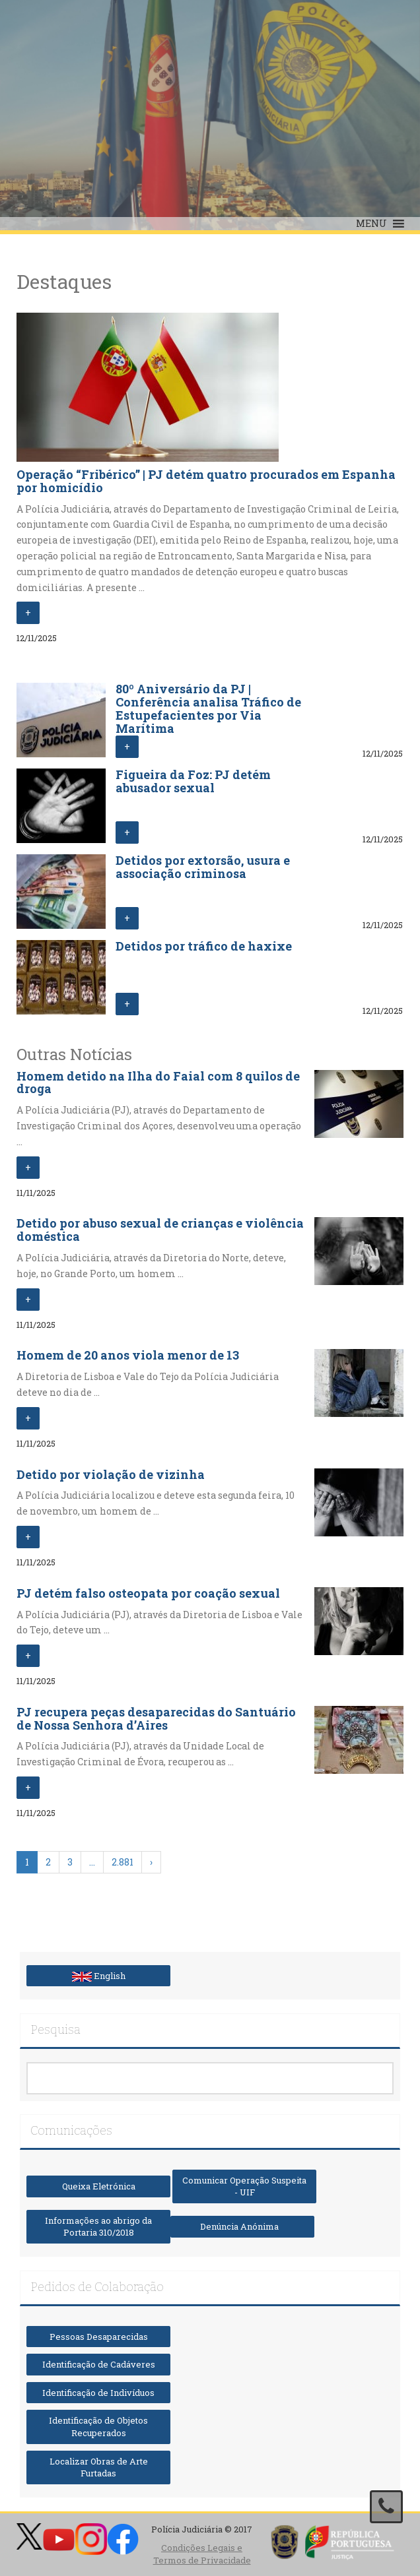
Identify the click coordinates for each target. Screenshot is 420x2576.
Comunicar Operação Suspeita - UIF (244, 2186)
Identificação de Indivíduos (98, 2393)
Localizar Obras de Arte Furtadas (99, 2467)
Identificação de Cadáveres (98, 2364)
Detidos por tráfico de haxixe (204, 946)
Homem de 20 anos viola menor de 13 (128, 1355)
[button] (371, 223)
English (98, 1976)
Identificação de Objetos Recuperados (98, 2426)
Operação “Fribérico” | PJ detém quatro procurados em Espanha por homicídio (206, 480)
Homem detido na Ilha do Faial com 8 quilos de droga (158, 1082)
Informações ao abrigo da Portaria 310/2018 (98, 2227)
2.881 (122, 1862)
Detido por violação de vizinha (111, 1474)
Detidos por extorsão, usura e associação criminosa (203, 866)
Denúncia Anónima (242, 2226)
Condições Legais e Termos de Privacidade (202, 2554)
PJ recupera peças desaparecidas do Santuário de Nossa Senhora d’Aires (156, 1718)
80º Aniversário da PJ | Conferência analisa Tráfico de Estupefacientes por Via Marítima (208, 708)
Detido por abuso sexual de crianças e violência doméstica (160, 1229)
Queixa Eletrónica (98, 2186)
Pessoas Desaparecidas (99, 2336)
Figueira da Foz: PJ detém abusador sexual (193, 781)
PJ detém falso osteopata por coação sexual (148, 1593)
